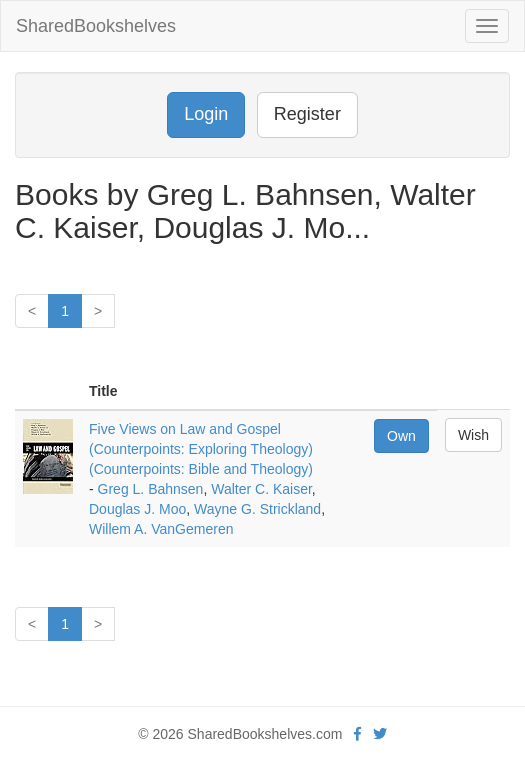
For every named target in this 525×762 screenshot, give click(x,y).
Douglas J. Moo (137, 509)
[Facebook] (357, 734)
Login (206, 114)
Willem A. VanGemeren (161, 529)
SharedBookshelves (96, 26)
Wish (473, 435)
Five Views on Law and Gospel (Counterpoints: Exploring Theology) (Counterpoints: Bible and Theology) (201, 449)
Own (401, 436)
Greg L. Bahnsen (151, 489)
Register (307, 114)
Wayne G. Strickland (257, 509)
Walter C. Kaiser (261, 489)
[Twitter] (380, 734)
